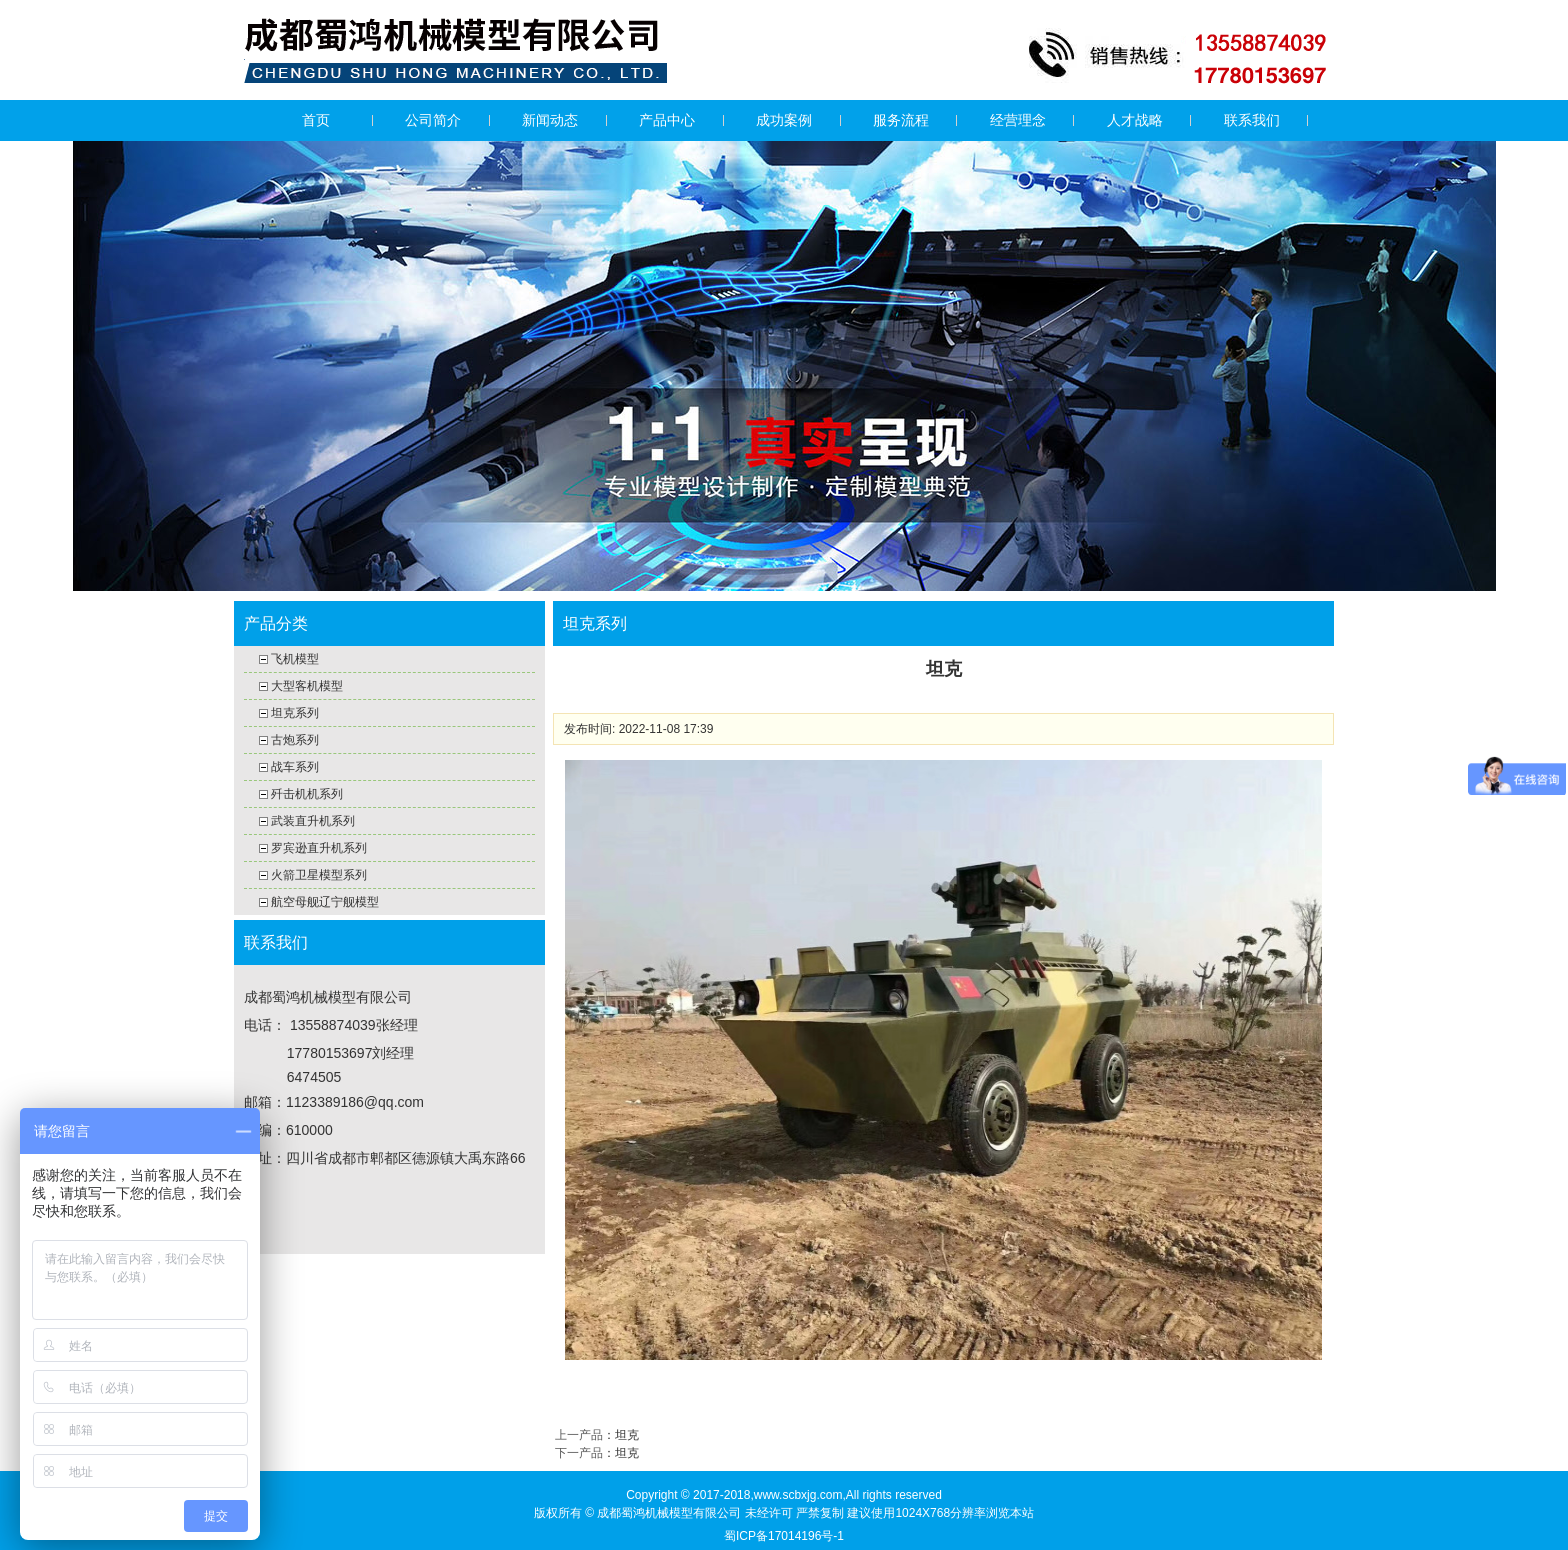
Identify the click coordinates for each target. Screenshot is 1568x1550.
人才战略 (1135, 120)
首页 (316, 120)
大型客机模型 (307, 686)
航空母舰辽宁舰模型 (325, 902)
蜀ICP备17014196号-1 (784, 1536)
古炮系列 (295, 740)
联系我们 (1252, 120)
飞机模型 (295, 659)
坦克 (627, 1435)
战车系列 (295, 767)
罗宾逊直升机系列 (319, 848)
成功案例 (784, 120)
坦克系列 (295, 713)
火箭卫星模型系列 (319, 875)
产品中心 (667, 120)
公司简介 (433, 120)
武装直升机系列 (313, 821)
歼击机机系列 (307, 794)
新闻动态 (550, 120)
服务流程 (901, 120)
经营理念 (1018, 120)
